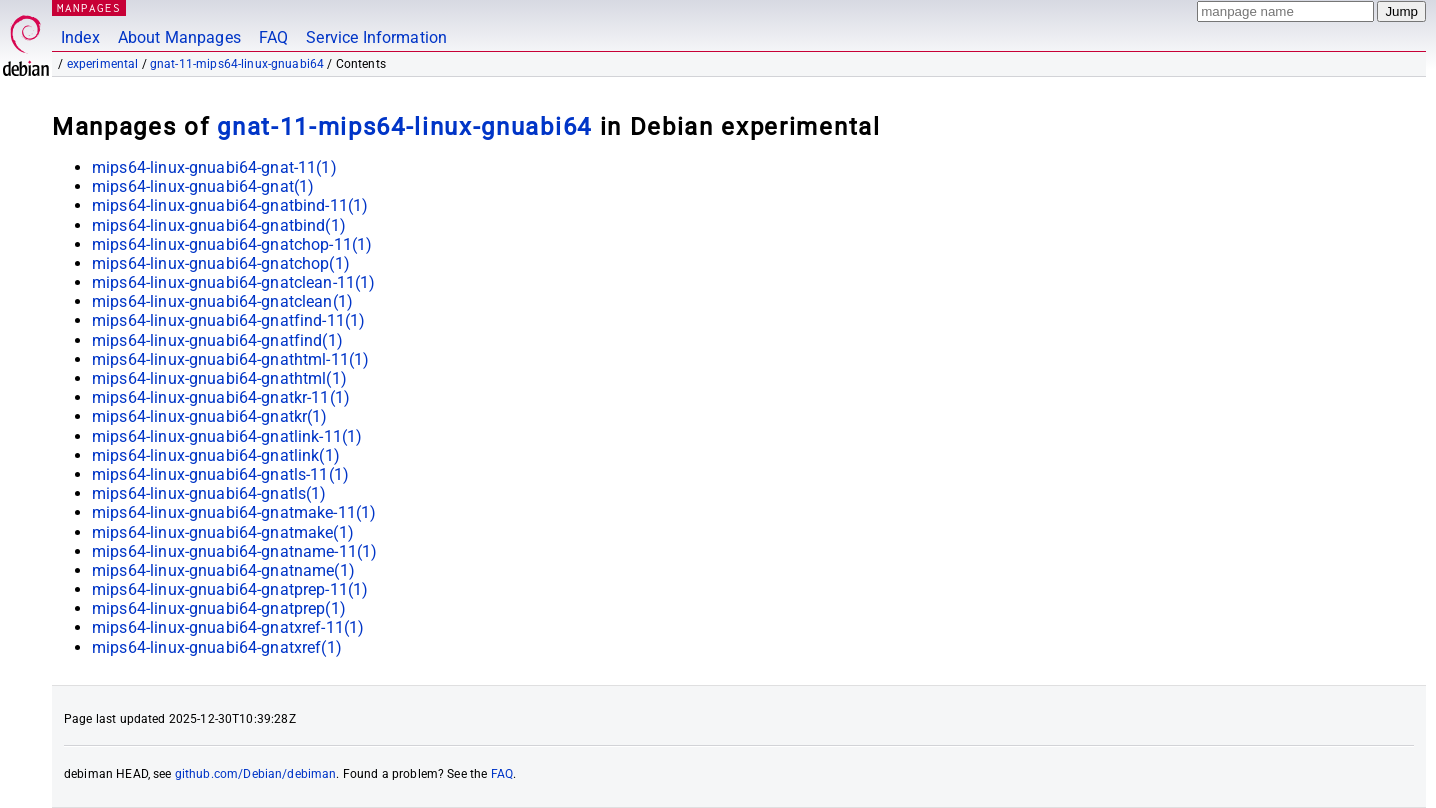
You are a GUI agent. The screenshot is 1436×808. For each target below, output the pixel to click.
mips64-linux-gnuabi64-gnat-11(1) (214, 167)
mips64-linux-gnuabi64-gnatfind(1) (217, 340)
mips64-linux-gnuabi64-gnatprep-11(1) (230, 589)
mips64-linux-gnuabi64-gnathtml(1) (219, 378)
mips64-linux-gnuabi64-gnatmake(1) (223, 532)
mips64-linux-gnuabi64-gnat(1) (203, 186)
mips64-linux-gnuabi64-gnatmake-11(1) (234, 512)
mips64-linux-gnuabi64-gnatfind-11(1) (228, 320)
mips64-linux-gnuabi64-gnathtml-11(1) (230, 359)
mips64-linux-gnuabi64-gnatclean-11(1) (234, 282)
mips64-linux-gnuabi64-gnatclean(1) (222, 301)
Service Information (376, 37)
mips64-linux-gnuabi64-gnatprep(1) (219, 608)
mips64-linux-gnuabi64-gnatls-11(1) (220, 474)
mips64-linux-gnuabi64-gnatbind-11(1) (230, 205)
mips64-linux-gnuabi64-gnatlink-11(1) (227, 436)
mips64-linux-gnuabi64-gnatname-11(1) (234, 551)
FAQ (273, 37)
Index (80, 37)
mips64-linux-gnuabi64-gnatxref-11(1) (228, 627)
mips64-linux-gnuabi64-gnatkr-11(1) (221, 397)
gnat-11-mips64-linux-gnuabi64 (237, 64)
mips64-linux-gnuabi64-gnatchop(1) (221, 263)
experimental (103, 64)
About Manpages (179, 37)
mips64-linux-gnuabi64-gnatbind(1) (219, 225)
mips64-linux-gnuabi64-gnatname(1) (223, 570)
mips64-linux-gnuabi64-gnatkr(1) (210, 416)
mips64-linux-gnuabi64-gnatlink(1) (216, 455)
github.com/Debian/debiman (256, 774)
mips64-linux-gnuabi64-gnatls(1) (209, 493)
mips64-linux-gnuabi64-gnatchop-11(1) (232, 244)
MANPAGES (89, 7)
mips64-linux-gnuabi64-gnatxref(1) (217, 647)
